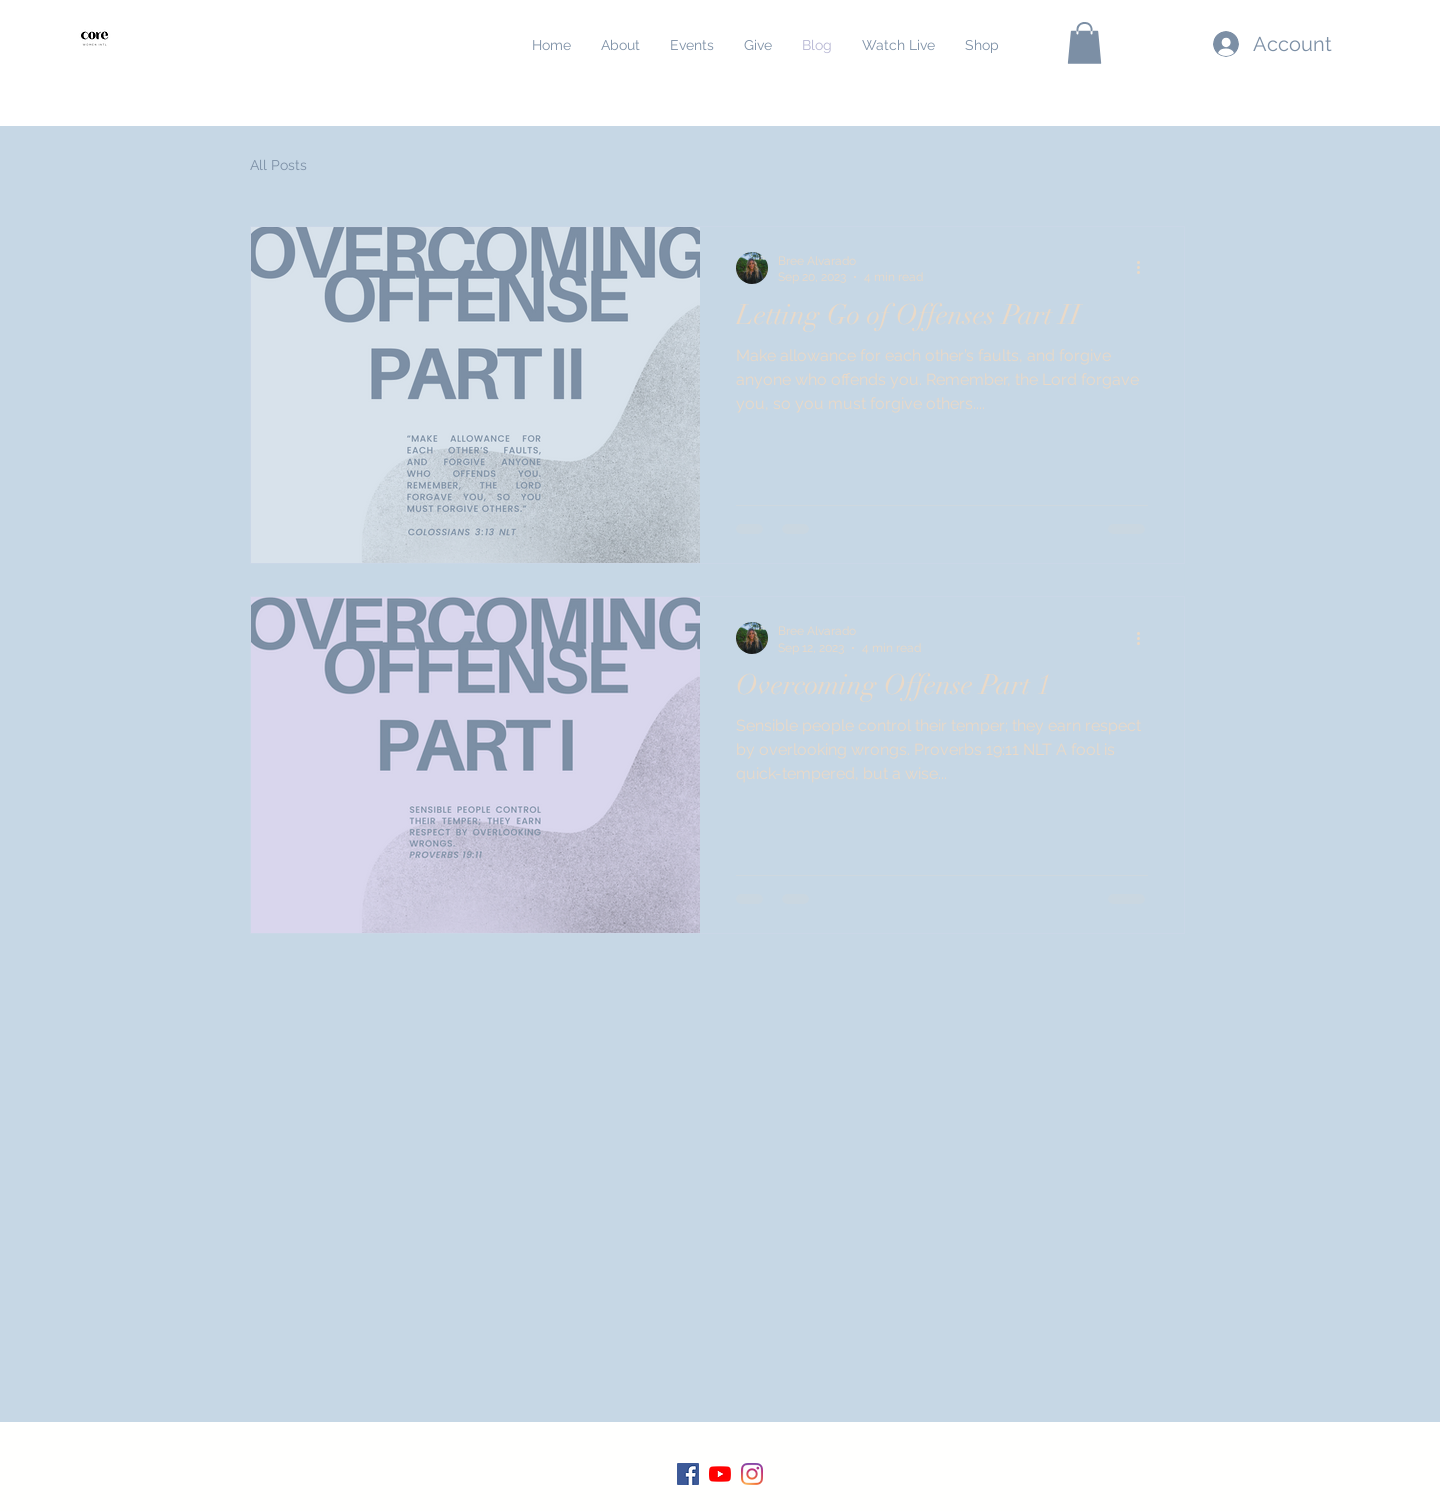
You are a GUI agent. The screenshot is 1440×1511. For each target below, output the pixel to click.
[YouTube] (720, 1474)
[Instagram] (752, 1474)
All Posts (278, 165)
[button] (1084, 43)
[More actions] (1145, 268)
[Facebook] (688, 1474)
